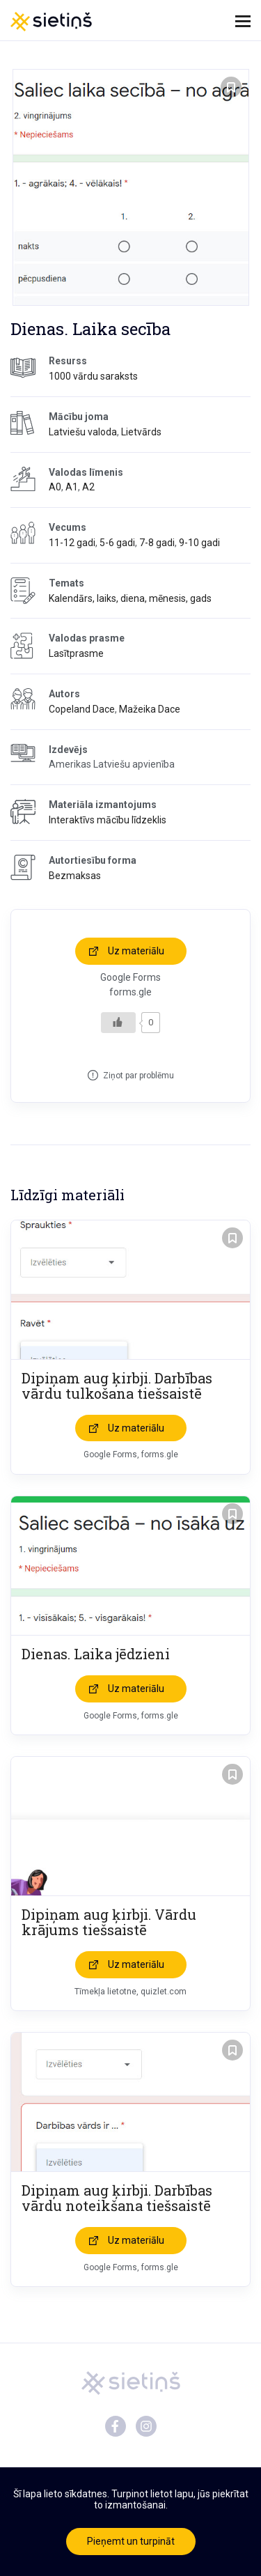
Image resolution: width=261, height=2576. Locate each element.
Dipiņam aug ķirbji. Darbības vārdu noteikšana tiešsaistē (117, 2197)
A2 (88, 486)
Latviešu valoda (83, 431)
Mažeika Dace (149, 709)
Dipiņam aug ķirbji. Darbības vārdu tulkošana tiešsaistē (117, 1385)
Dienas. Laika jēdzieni (96, 1654)
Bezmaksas (75, 875)
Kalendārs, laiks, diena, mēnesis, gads (130, 598)
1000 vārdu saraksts (93, 376)
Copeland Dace (82, 709)
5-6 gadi (117, 542)
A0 (55, 486)
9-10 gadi (199, 542)
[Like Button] (118, 1022)
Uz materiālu (136, 950)
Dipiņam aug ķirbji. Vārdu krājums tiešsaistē (109, 1922)
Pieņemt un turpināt (131, 2541)
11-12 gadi (72, 542)
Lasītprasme (76, 653)
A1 (71, 486)
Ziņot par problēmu (138, 1075)
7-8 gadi (157, 542)
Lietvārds (141, 431)
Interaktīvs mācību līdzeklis (107, 819)
